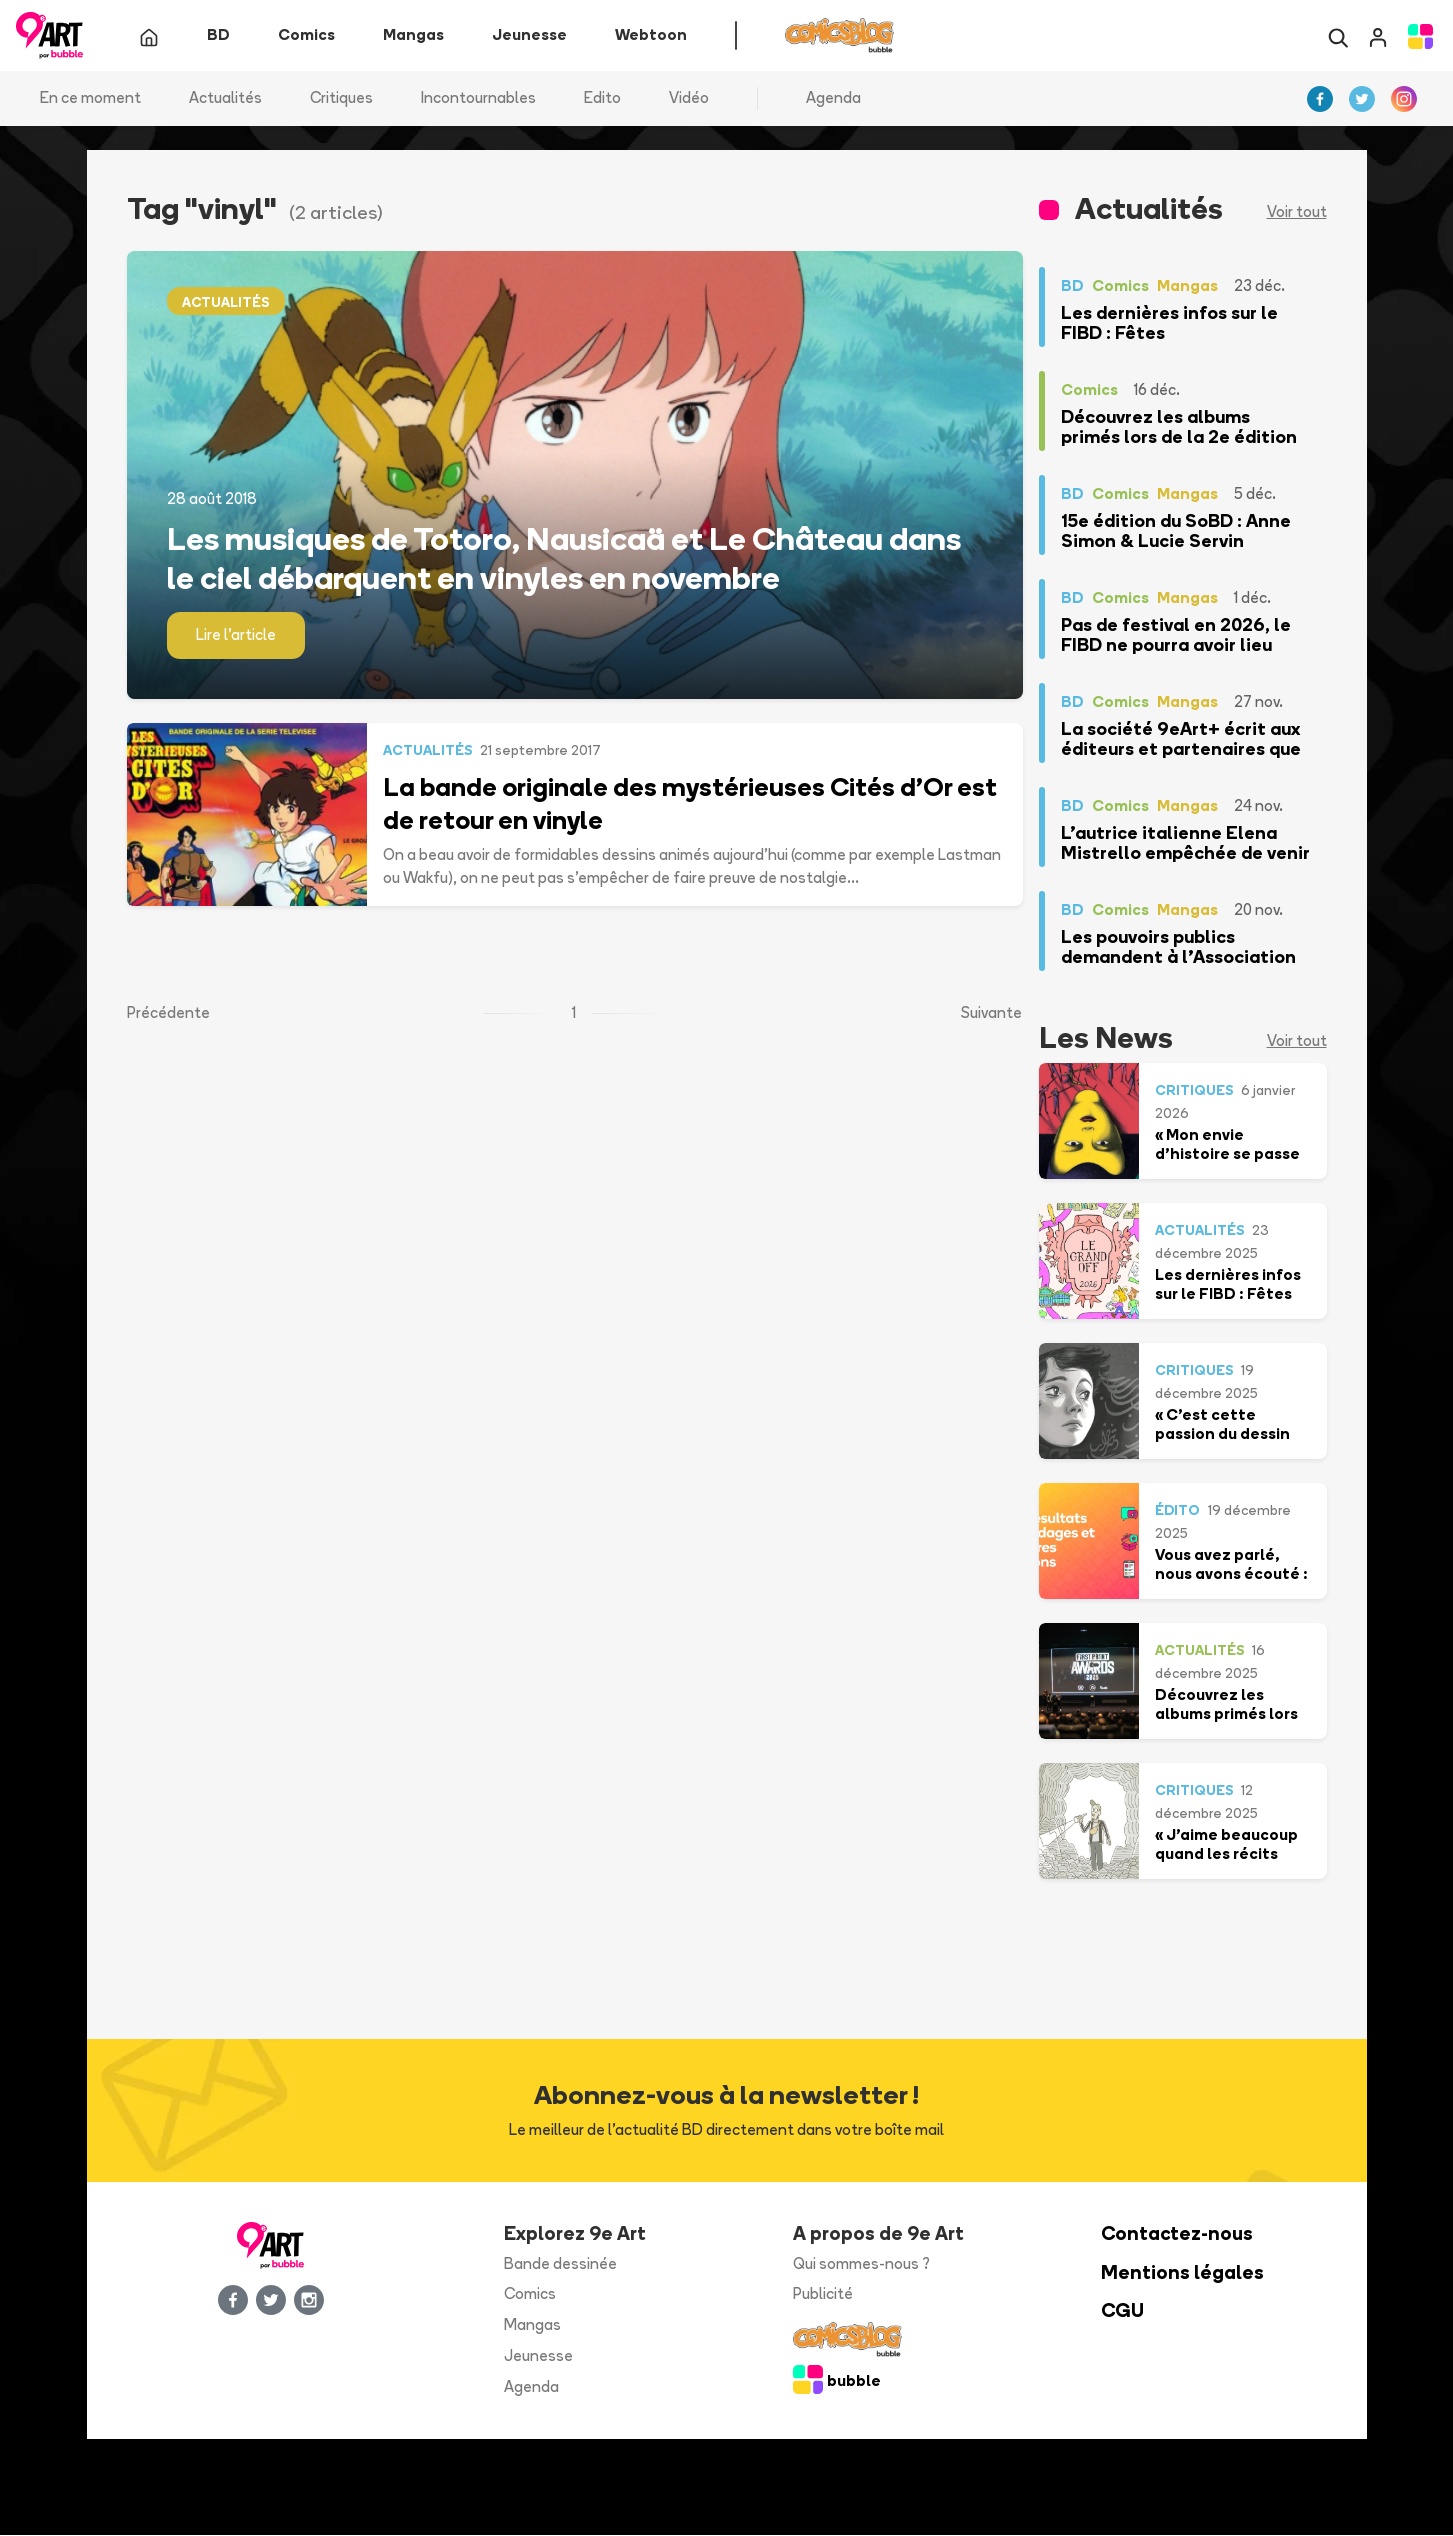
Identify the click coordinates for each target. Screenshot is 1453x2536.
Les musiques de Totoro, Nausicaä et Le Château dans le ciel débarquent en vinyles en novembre (564, 559)
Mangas (532, 2326)
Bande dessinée (560, 2264)
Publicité (823, 2295)
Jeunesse (538, 2357)
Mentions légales (1182, 2273)
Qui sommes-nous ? (861, 2264)
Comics (530, 2295)
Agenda (833, 99)
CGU (1122, 2312)
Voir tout (1297, 213)
